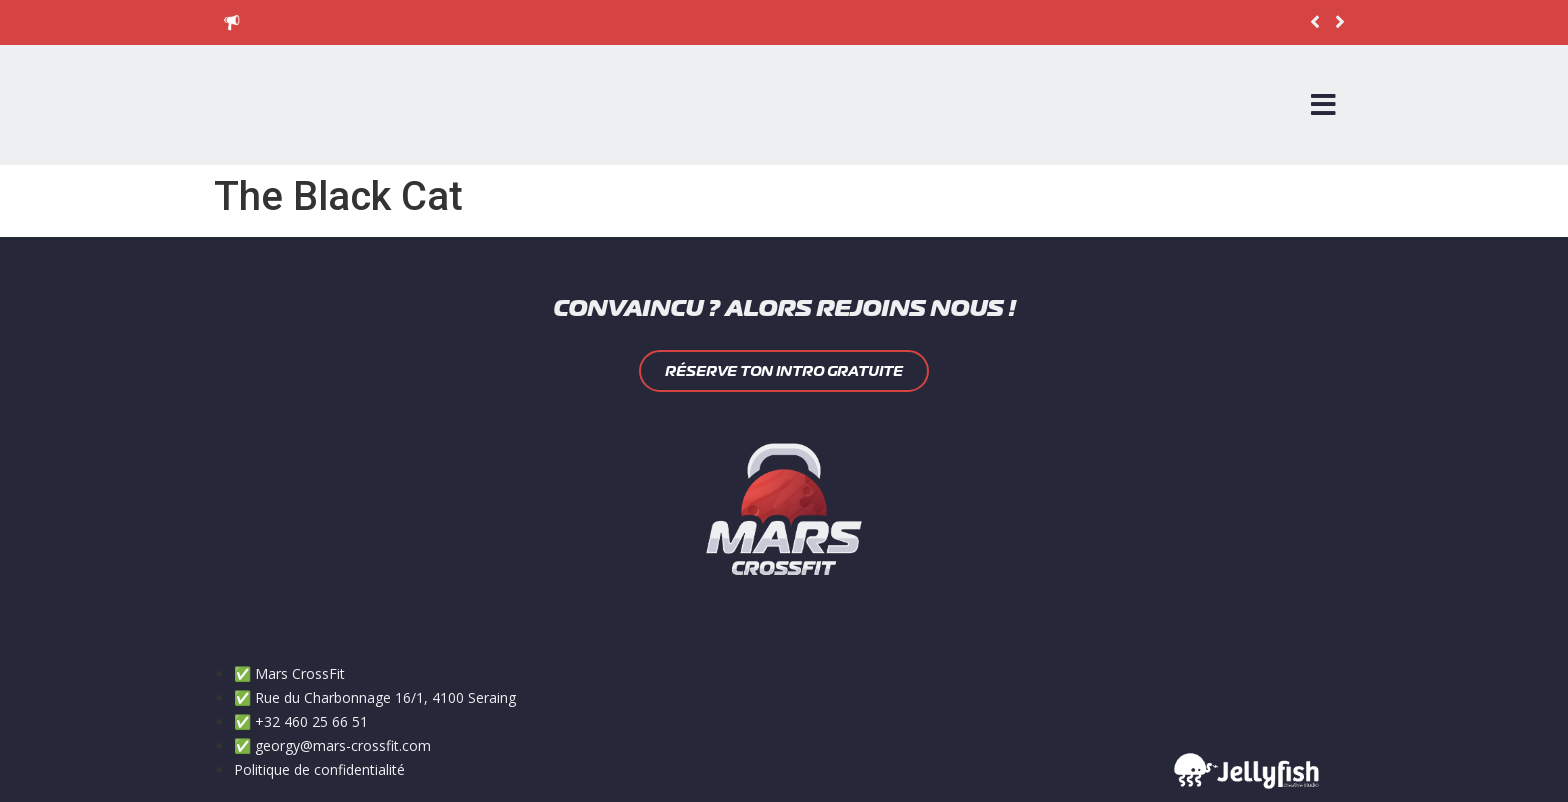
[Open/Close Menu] (1323, 105)
